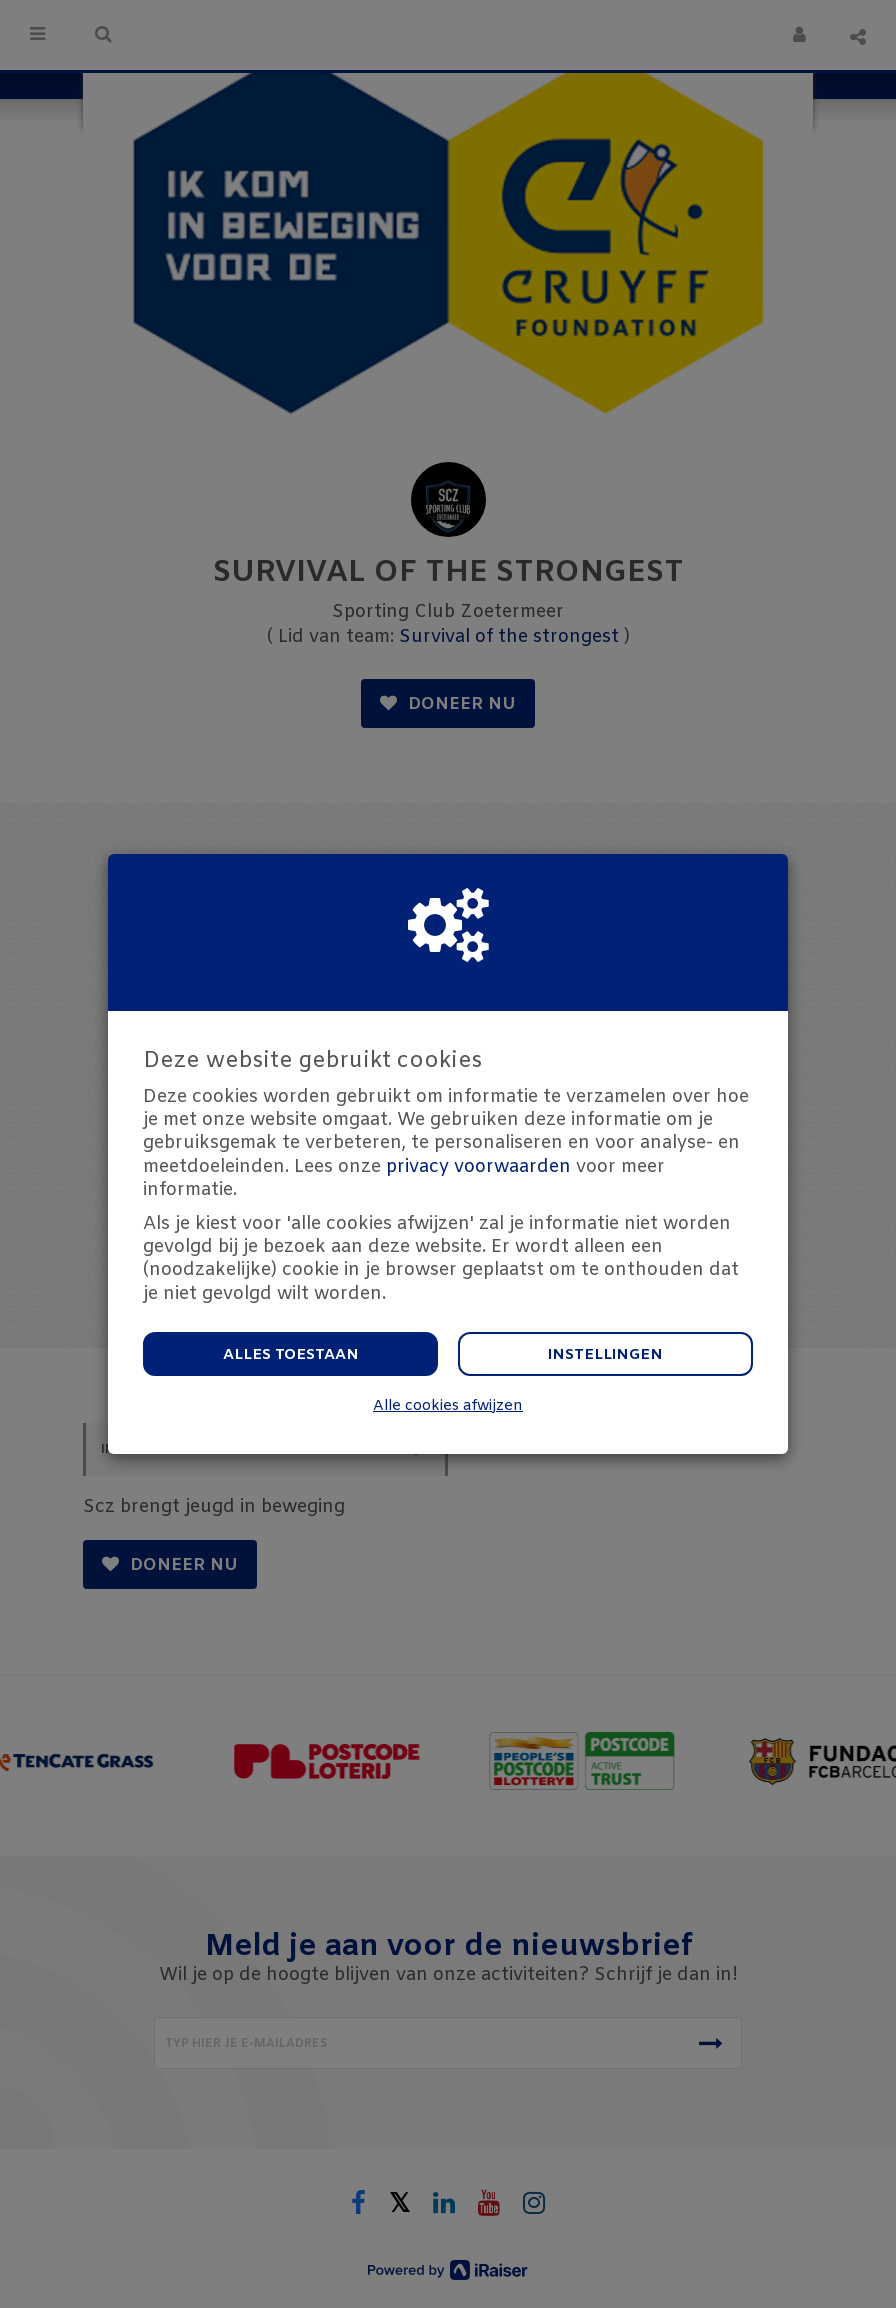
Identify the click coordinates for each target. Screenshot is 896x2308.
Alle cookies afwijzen (448, 1406)
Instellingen (605, 1355)
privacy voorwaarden (478, 1167)
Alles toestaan (291, 1355)
